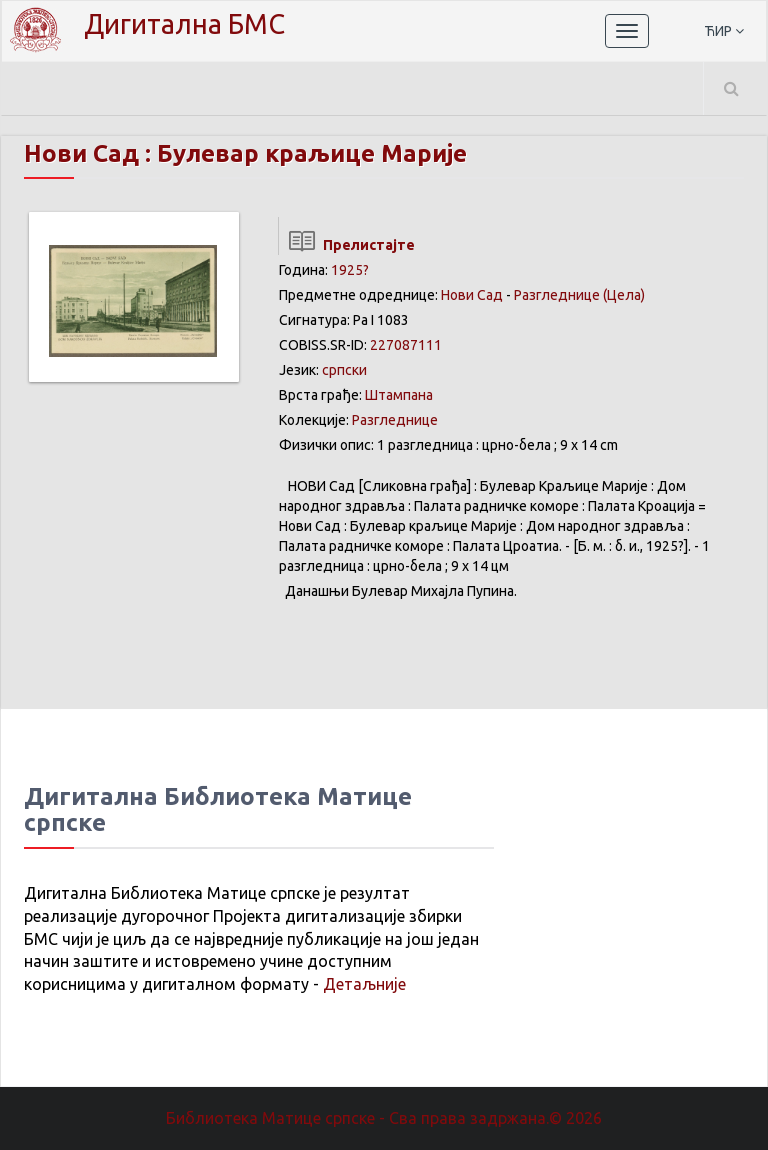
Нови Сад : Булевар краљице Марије (245, 153)
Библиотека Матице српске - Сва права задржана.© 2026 (384, 1118)
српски (344, 370)
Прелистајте (346, 245)
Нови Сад (472, 295)
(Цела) (624, 295)
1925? (350, 270)
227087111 (406, 345)
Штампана (399, 395)
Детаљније (364, 984)
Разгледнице (557, 295)
